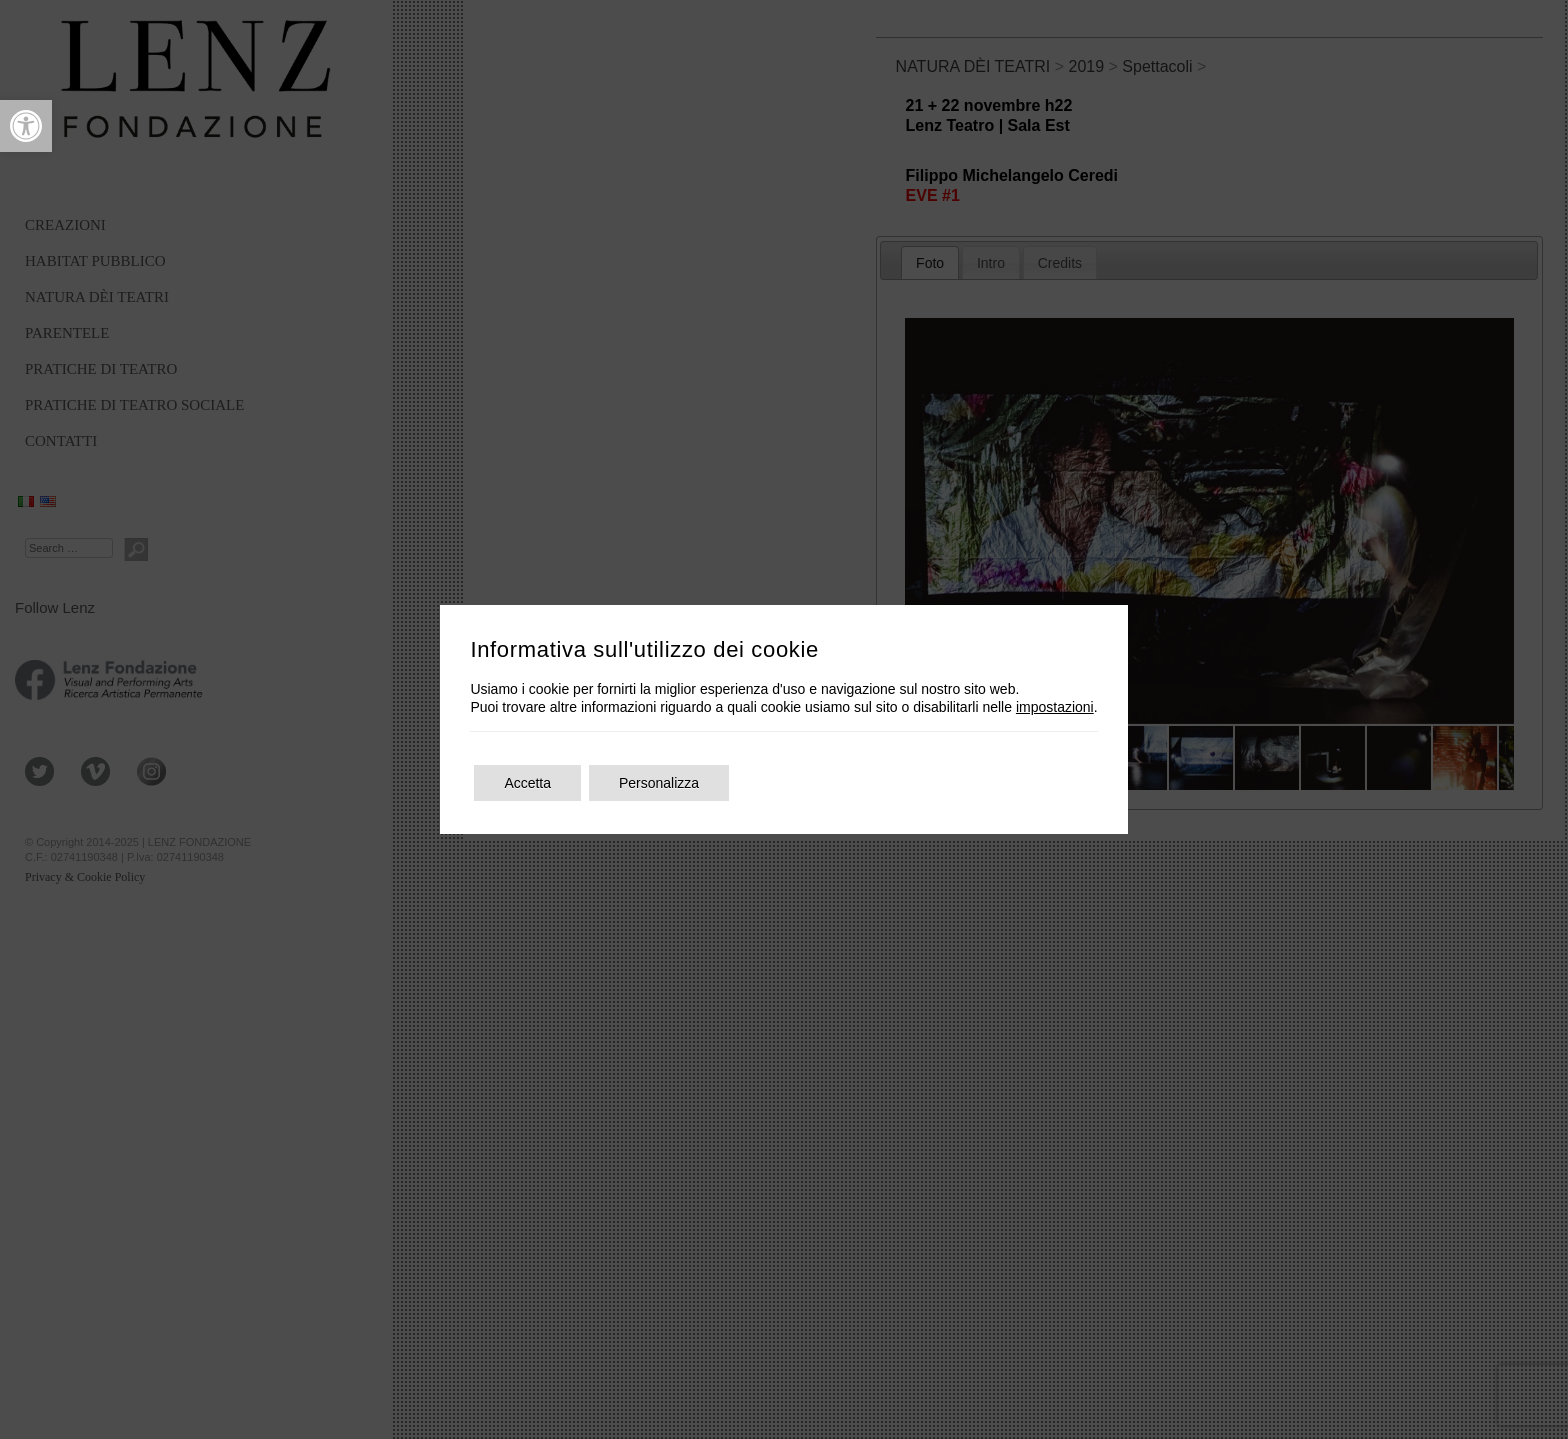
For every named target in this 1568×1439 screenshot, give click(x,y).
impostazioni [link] (1055, 707)
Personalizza (659, 783)
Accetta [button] (527, 783)
